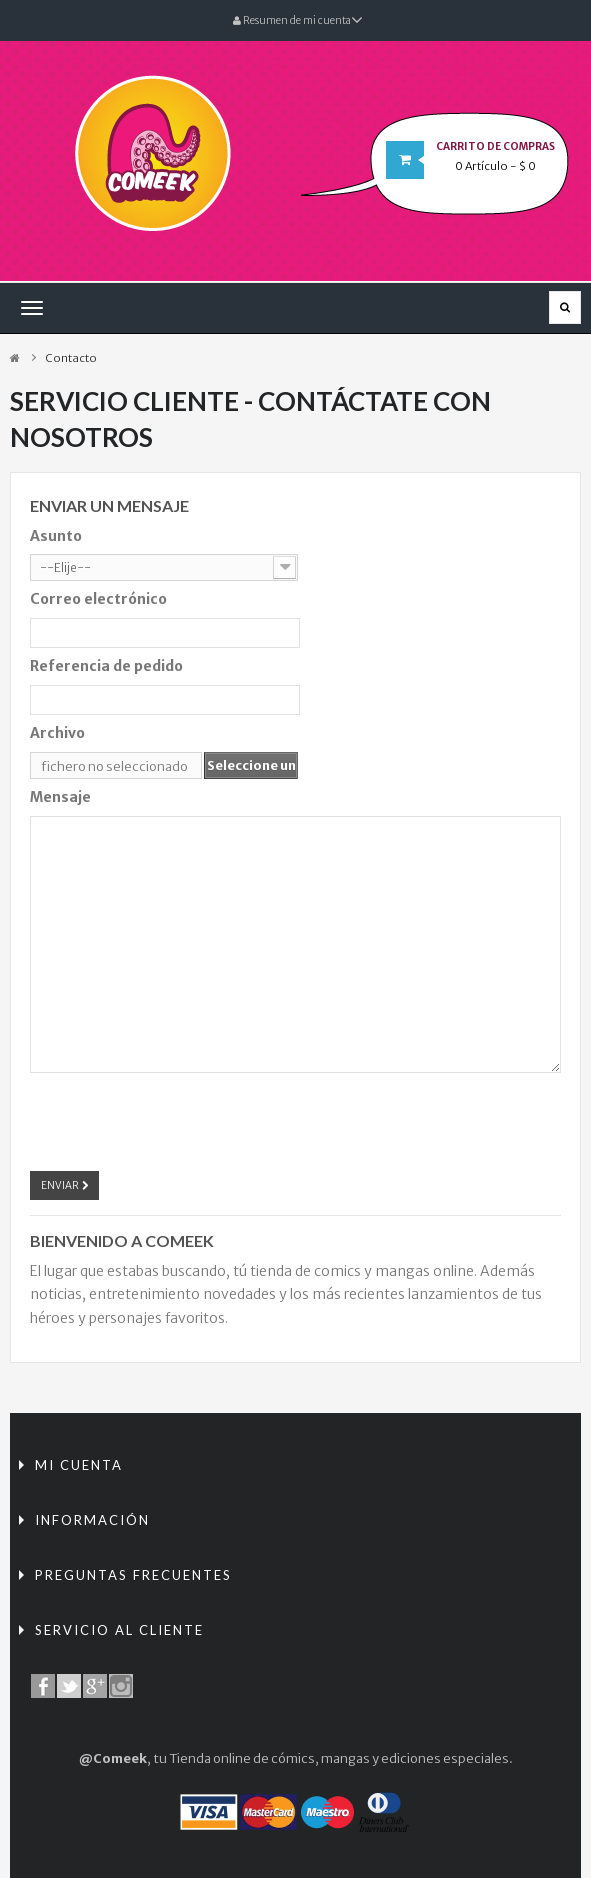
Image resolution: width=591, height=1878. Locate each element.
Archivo (57, 733)
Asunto (56, 536)
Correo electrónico (98, 599)
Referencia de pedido (106, 666)
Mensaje (60, 797)
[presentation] (182, 1119)
